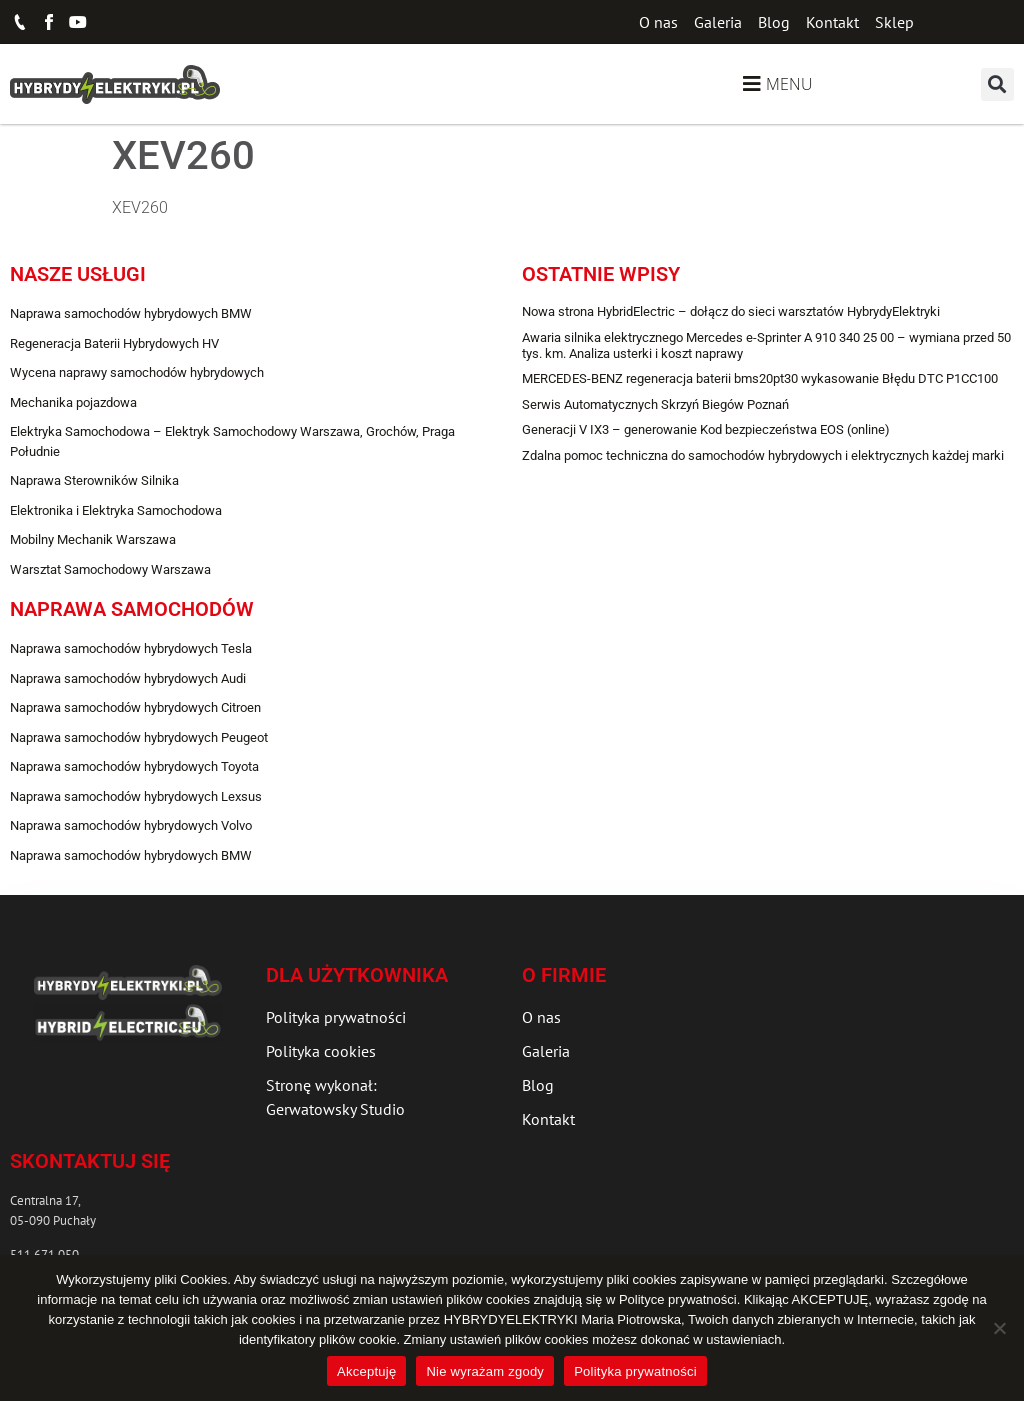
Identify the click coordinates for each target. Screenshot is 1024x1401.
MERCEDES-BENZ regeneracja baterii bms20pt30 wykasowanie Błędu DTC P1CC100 (760, 378)
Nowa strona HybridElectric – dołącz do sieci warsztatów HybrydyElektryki (731, 311)
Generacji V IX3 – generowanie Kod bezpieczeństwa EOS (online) (706, 429)
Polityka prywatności (635, 1371)
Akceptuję (366, 1371)
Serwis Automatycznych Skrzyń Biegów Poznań (655, 404)
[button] (997, 84)
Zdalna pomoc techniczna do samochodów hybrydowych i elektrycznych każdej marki (763, 455)
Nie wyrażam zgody (485, 1371)
